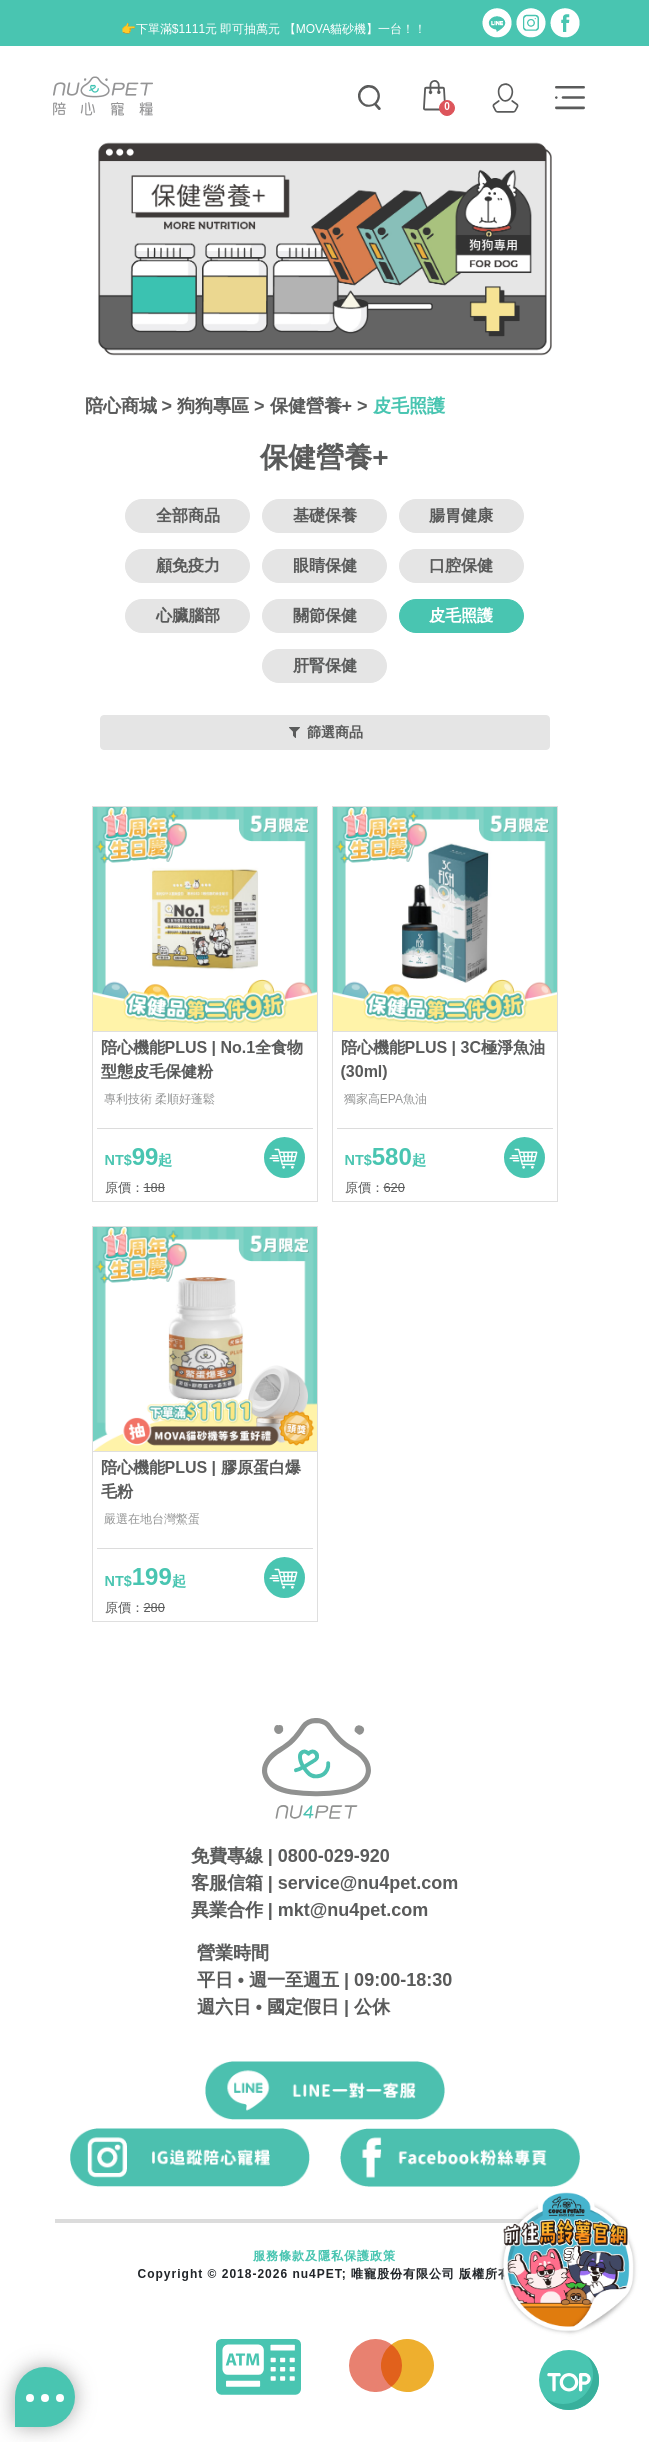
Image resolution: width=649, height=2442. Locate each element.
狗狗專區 (213, 406)
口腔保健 (461, 565)
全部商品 (188, 515)
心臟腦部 (188, 615)
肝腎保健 (325, 665)
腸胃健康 (461, 515)
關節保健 (325, 615)
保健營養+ (311, 406)
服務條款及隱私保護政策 (324, 2256)
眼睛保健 (325, 565)
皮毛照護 (409, 406)
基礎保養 (325, 515)
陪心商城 (121, 406)
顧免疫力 (188, 565)
